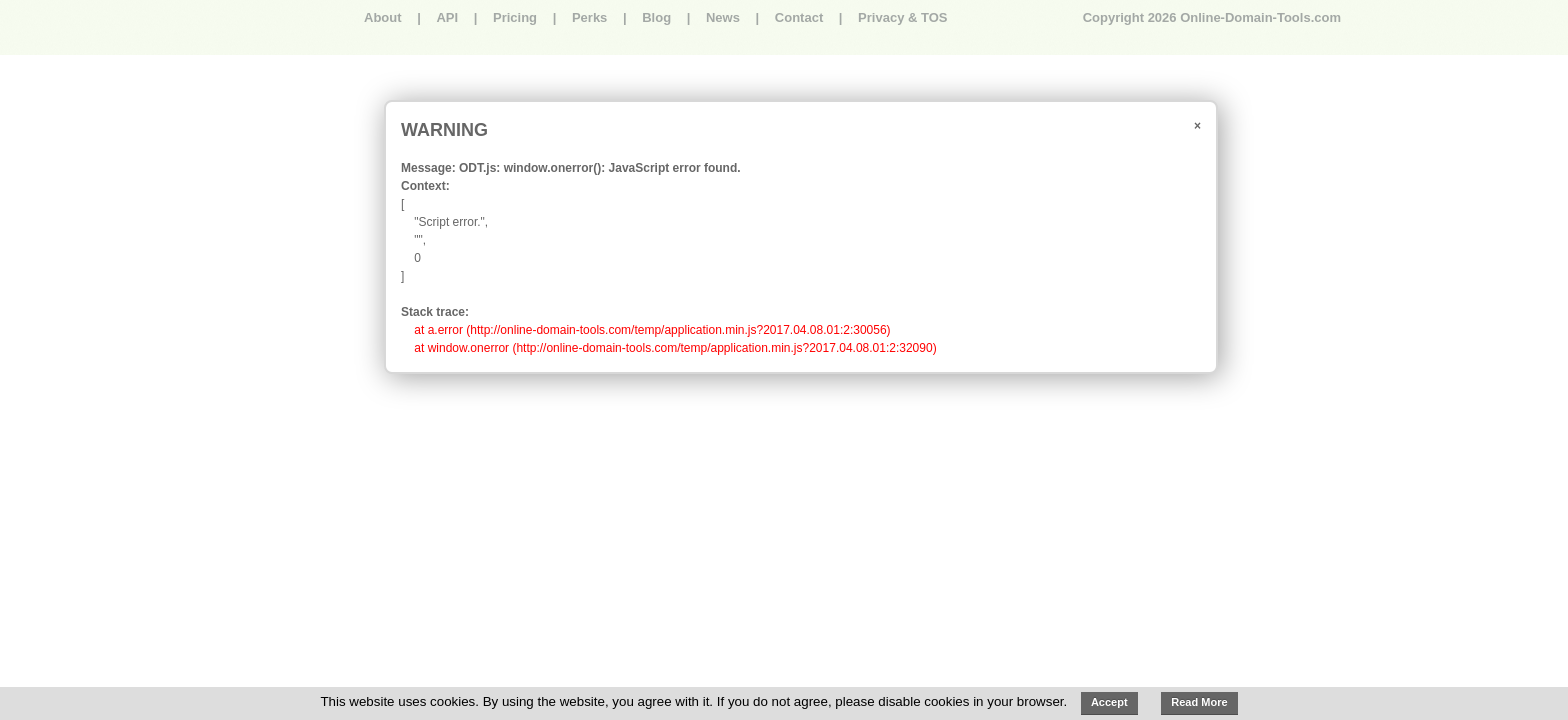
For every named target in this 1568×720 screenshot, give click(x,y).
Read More (1199, 702)
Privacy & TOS (902, 17)
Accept (1109, 702)
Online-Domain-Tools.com (1260, 17)
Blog (656, 17)
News (723, 17)
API (447, 17)
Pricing (515, 17)
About (383, 17)
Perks (589, 17)
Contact (799, 17)
